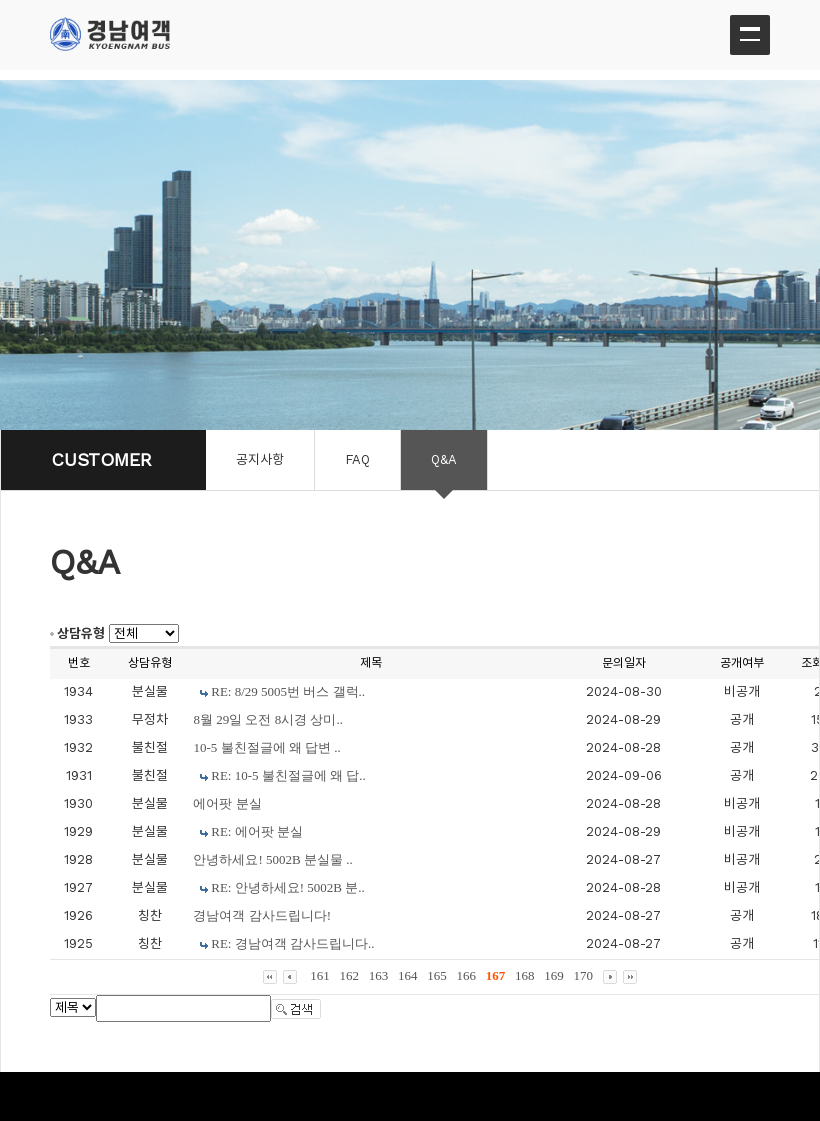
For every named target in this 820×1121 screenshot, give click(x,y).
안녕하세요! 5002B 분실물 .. (272, 859)
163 (379, 975)
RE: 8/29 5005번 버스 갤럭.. (288, 691)
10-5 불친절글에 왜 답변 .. (266, 747)
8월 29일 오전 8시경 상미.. (268, 719)
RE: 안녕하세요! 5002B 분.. (287, 887)
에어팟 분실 (227, 803)
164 (408, 975)
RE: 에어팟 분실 (257, 831)
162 (350, 975)
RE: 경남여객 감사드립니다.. (292, 943)
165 (437, 975)
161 (320, 975)
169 (554, 975)
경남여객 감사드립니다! (262, 915)
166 (467, 975)
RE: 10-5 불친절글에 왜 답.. (288, 775)
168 (525, 975)
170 (584, 975)
